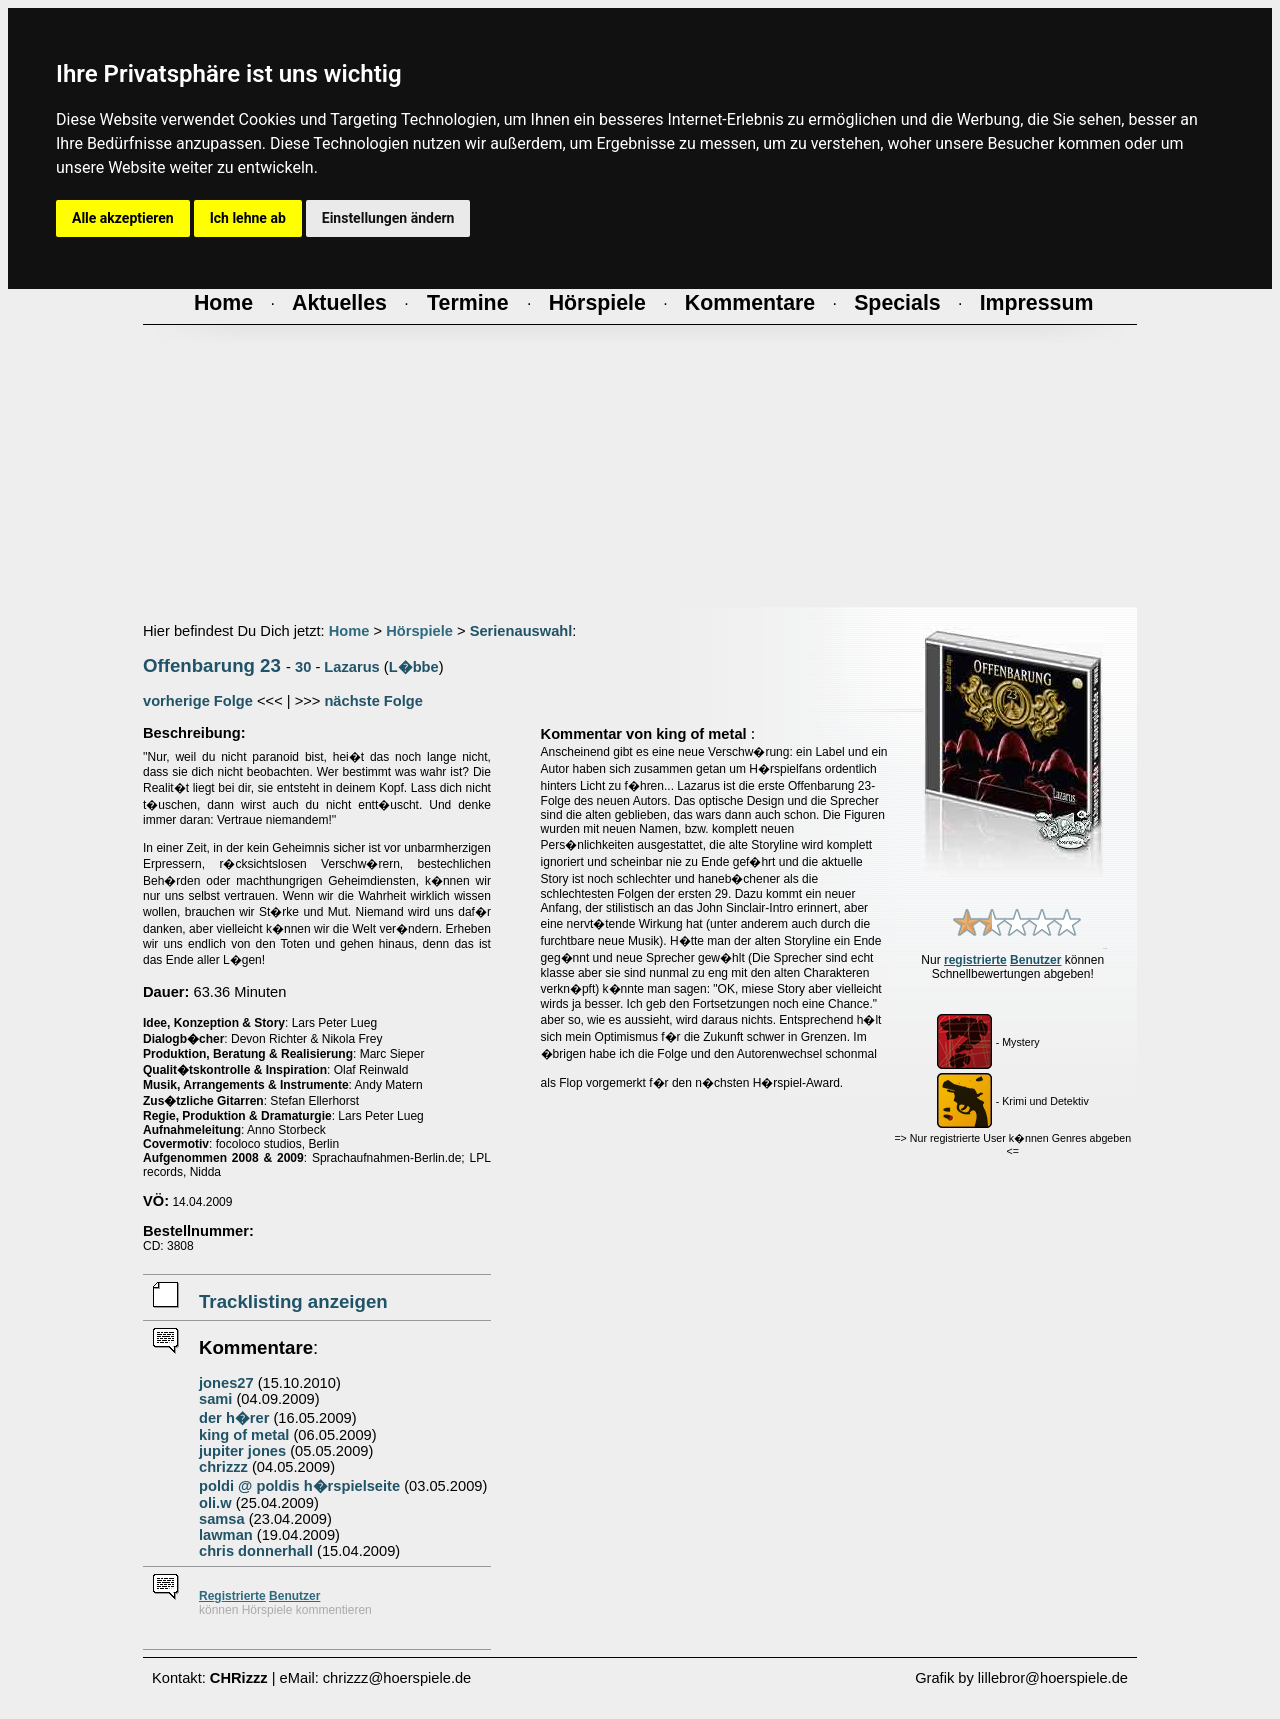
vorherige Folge (198, 701)
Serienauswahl (521, 631)
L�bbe (414, 667)
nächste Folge (373, 701)
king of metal (244, 1435)
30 (303, 667)
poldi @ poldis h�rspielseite (299, 1486)
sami (215, 1399)
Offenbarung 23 (212, 665)
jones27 (226, 1383)
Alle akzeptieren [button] (123, 218)
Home (349, 631)
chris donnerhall (256, 1551)
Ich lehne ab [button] (248, 218)
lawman (226, 1535)
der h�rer (234, 1418)
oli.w (215, 1503)
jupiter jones (242, 1451)
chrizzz (223, 1467)
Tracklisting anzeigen (293, 1301)
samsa (222, 1519)
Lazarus (351, 667)
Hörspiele (419, 631)
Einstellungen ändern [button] (388, 218)
